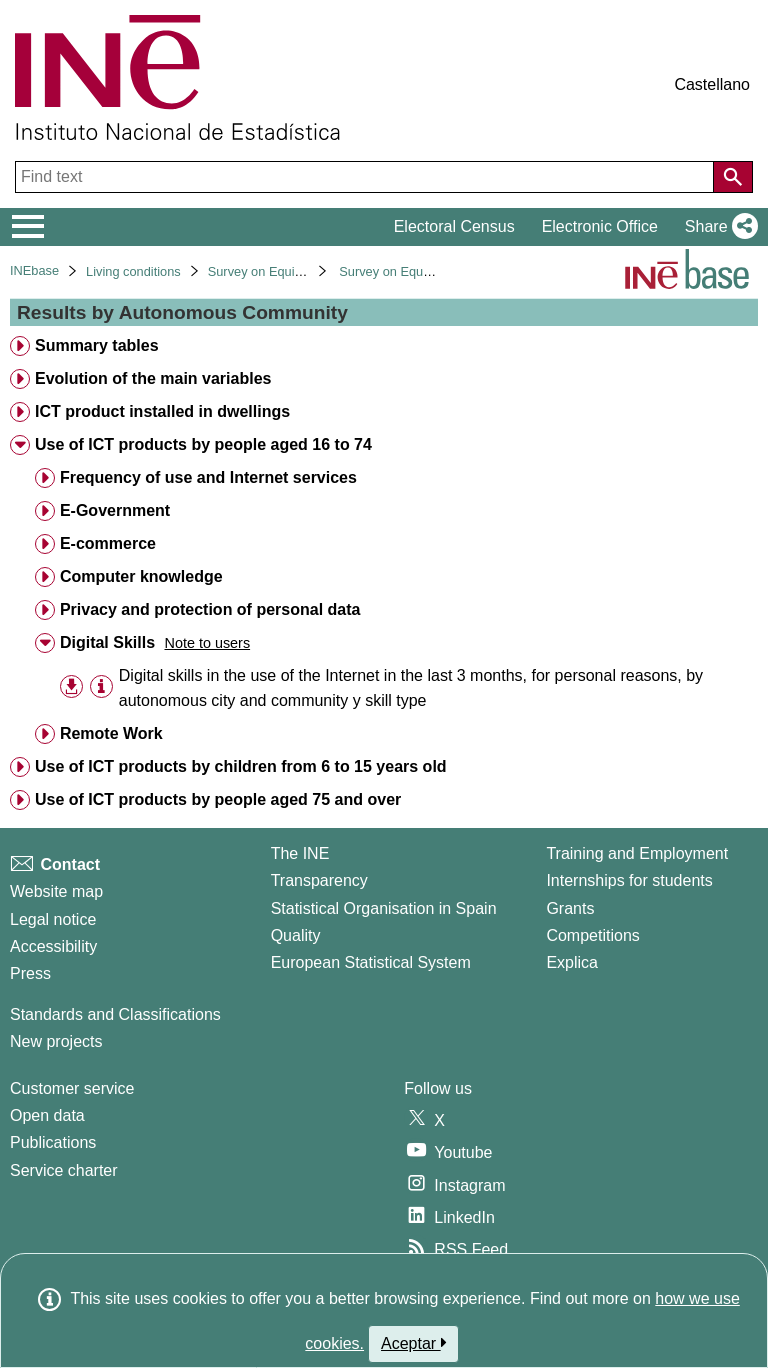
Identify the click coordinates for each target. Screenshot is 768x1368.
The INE (300, 853)
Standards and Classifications (115, 1014)
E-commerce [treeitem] (108, 543)
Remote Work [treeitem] (111, 733)
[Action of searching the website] (733, 177)
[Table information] (101, 686)
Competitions (592, 935)
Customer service (72, 1088)
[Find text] (366, 177)
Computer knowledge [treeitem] (141, 576)
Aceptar (413, 1343)
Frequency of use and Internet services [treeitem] (208, 477)
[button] (717, 227)
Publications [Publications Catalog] (53, 1142)
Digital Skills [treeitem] (107, 642)
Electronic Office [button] (600, 226)
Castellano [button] (712, 84)
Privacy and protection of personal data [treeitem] (210, 609)
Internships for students (629, 880)
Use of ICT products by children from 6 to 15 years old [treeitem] (241, 766)
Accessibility (53, 946)
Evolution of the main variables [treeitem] (153, 378)
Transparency (319, 880)
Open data (47, 1115)
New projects (56, 1041)
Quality (296, 935)
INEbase (34, 270)
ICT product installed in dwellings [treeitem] (162, 411)
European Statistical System (371, 962)
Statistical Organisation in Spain (384, 908)
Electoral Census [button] (454, 226)
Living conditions (133, 271)
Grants (570, 908)
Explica (572, 962)
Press (30, 973)
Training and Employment (637, 853)
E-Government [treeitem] (115, 510)
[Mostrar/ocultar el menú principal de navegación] (28, 227)
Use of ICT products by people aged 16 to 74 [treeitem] (203, 444)
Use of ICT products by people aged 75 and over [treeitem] (218, 799)
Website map (56, 891)
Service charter (64, 1170)
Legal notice (53, 919)
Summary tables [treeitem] (97, 345)
